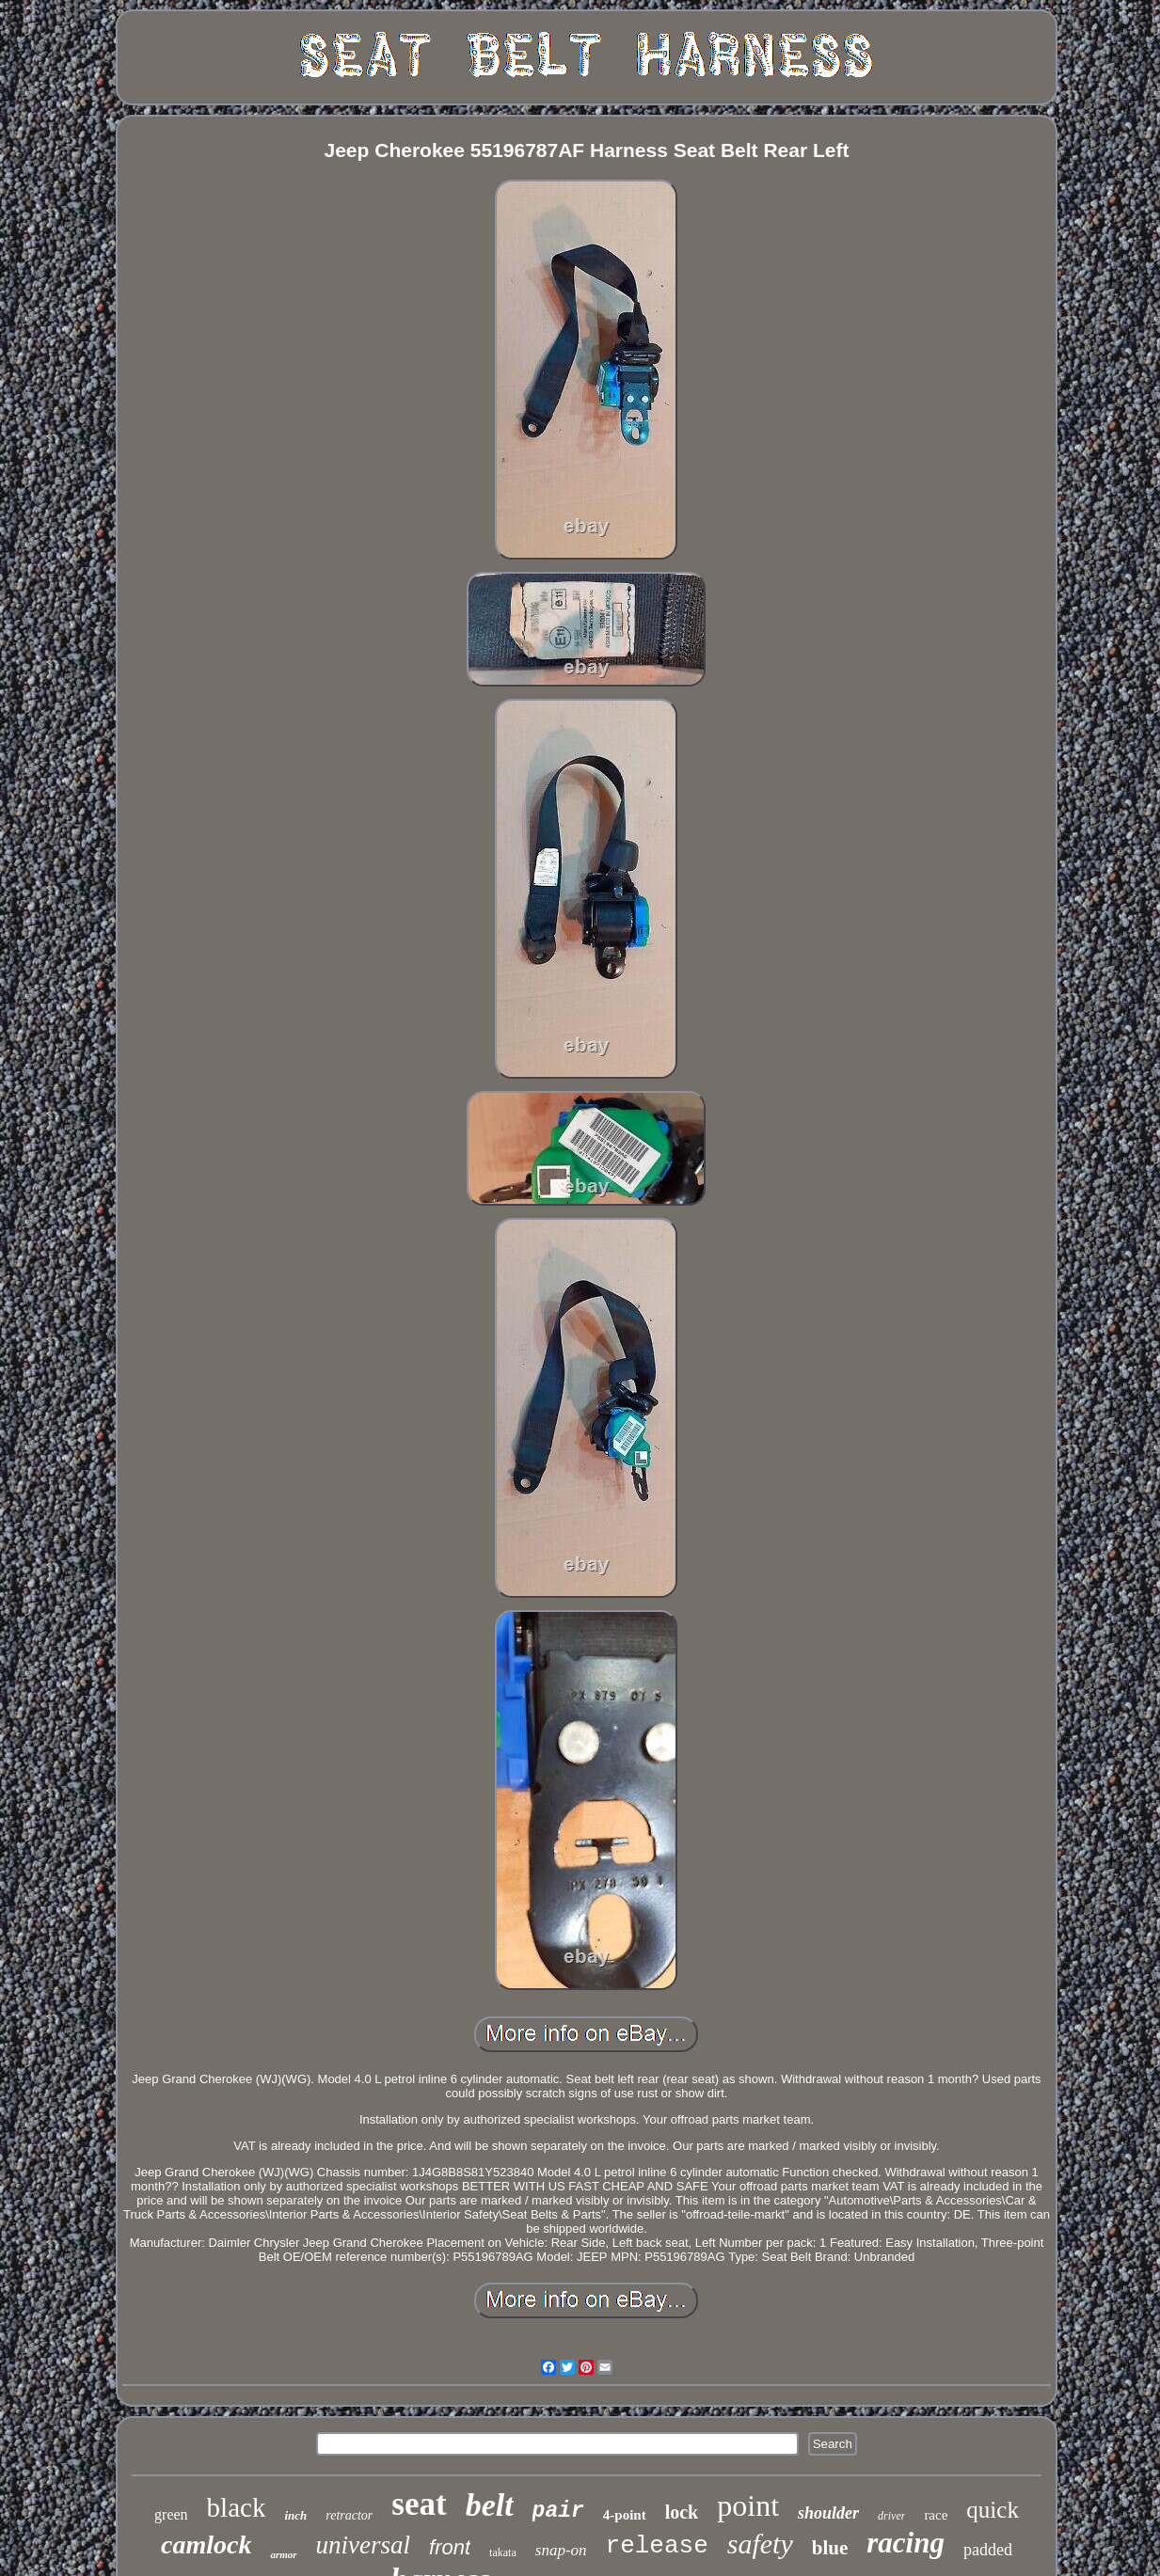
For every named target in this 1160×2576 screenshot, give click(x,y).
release (657, 2546)
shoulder (828, 2513)
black (236, 2507)
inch (295, 2515)
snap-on (561, 2550)
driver (891, 2515)
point (748, 2505)
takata (502, 2552)
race (935, 2514)
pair (558, 2511)
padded (987, 2549)
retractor (349, 2515)
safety (760, 2543)
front (449, 2547)
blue (830, 2547)
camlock (206, 2544)
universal (363, 2545)
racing (905, 2542)
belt (490, 2505)
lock (682, 2512)
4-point (624, 2514)
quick (992, 2509)
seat (418, 2504)
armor (283, 2554)
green (171, 2514)
